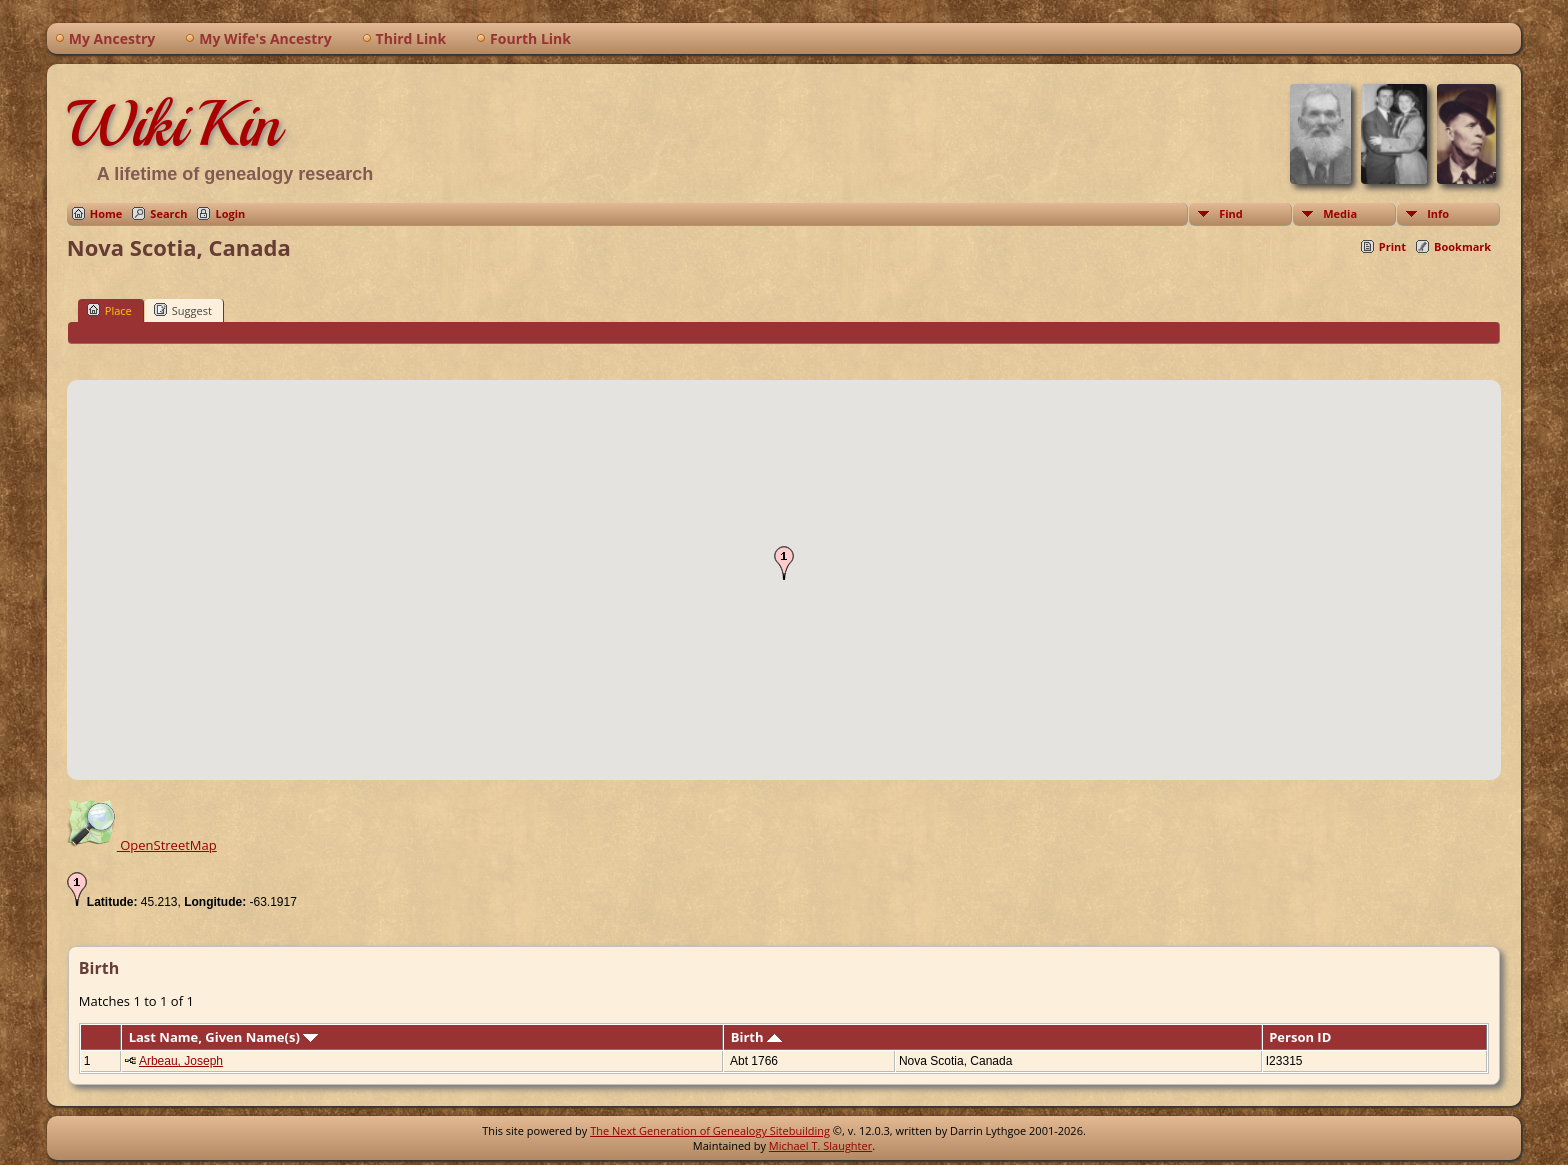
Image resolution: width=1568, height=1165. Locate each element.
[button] (784, 563)
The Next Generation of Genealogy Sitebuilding (710, 1130)
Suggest (183, 310)
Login (230, 213)
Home (106, 213)
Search (168, 213)
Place (109, 310)
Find (1231, 213)
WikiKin (174, 124)
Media (1340, 213)
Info (1438, 213)
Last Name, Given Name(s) (224, 1037)
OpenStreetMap (142, 845)
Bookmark (1462, 246)
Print (1392, 246)
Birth (756, 1037)
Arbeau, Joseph (181, 1061)
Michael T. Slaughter (820, 1145)
